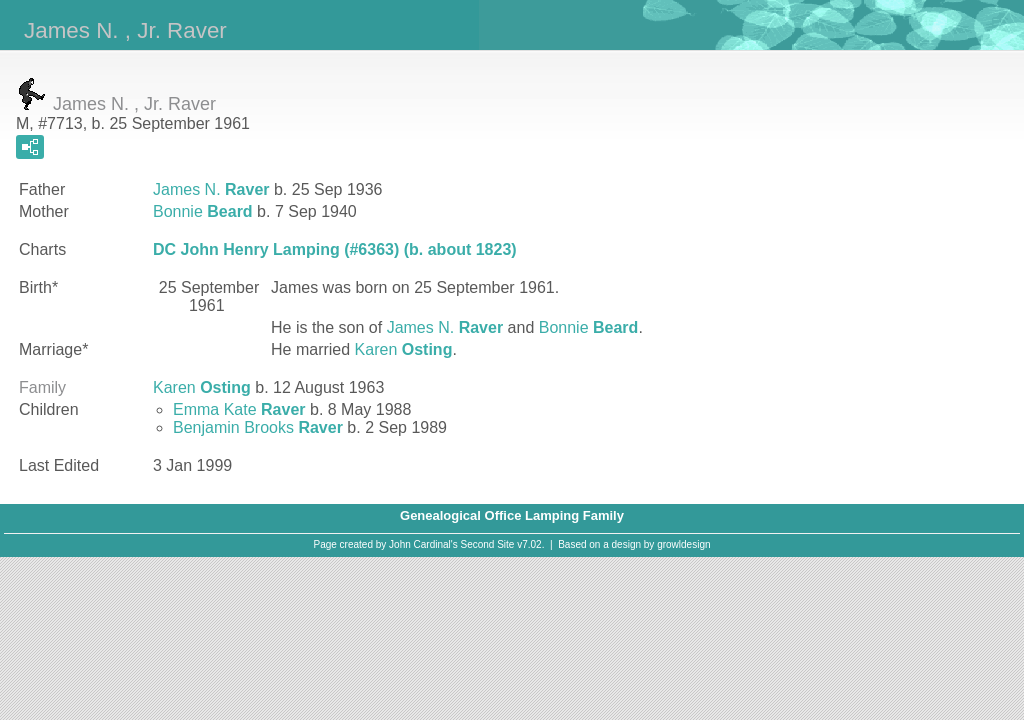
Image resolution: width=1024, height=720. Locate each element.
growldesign (683, 544)
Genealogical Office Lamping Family (512, 515)
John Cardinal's (423, 544)
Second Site (488, 544)
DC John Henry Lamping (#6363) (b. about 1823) (335, 249)
